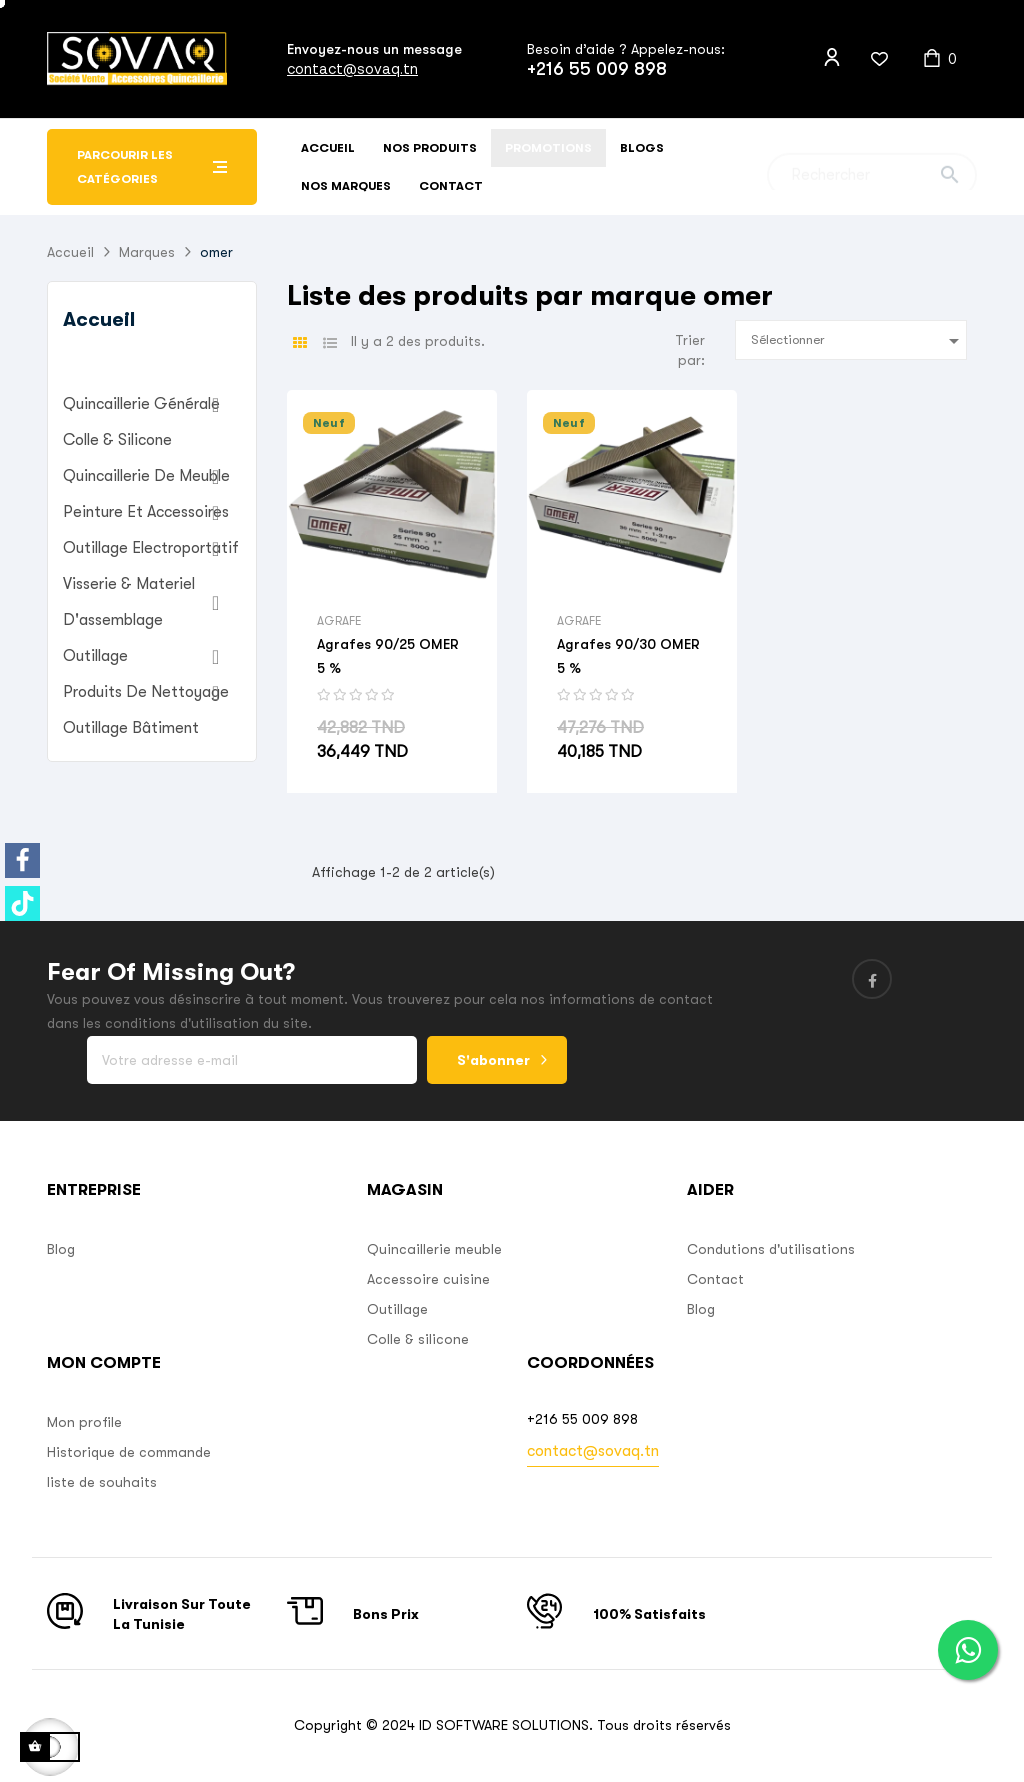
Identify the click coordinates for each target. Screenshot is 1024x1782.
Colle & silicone (418, 1339)
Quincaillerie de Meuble (146, 476)
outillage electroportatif (151, 548)
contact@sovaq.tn (352, 68)
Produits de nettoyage (146, 692)
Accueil (99, 319)
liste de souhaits (102, 1482)
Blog (61, 1249)
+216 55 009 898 (597, 69)
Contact (715, 1279)
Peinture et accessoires (146, 512)
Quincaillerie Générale (141, 404)
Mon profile (84, 1422)
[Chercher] (872, 167)
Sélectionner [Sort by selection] (859, 341)
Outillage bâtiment (131, 728)
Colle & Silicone (117, 440)
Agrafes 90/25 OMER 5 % (388, 656)
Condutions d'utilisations (771, 1249)
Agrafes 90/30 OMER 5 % (628, 656)
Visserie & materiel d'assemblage (129, 602)
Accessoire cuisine (428, 1279)
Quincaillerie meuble (434, 1249)
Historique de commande (129, 1452)
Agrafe (339, 621)
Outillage (95, 656)
